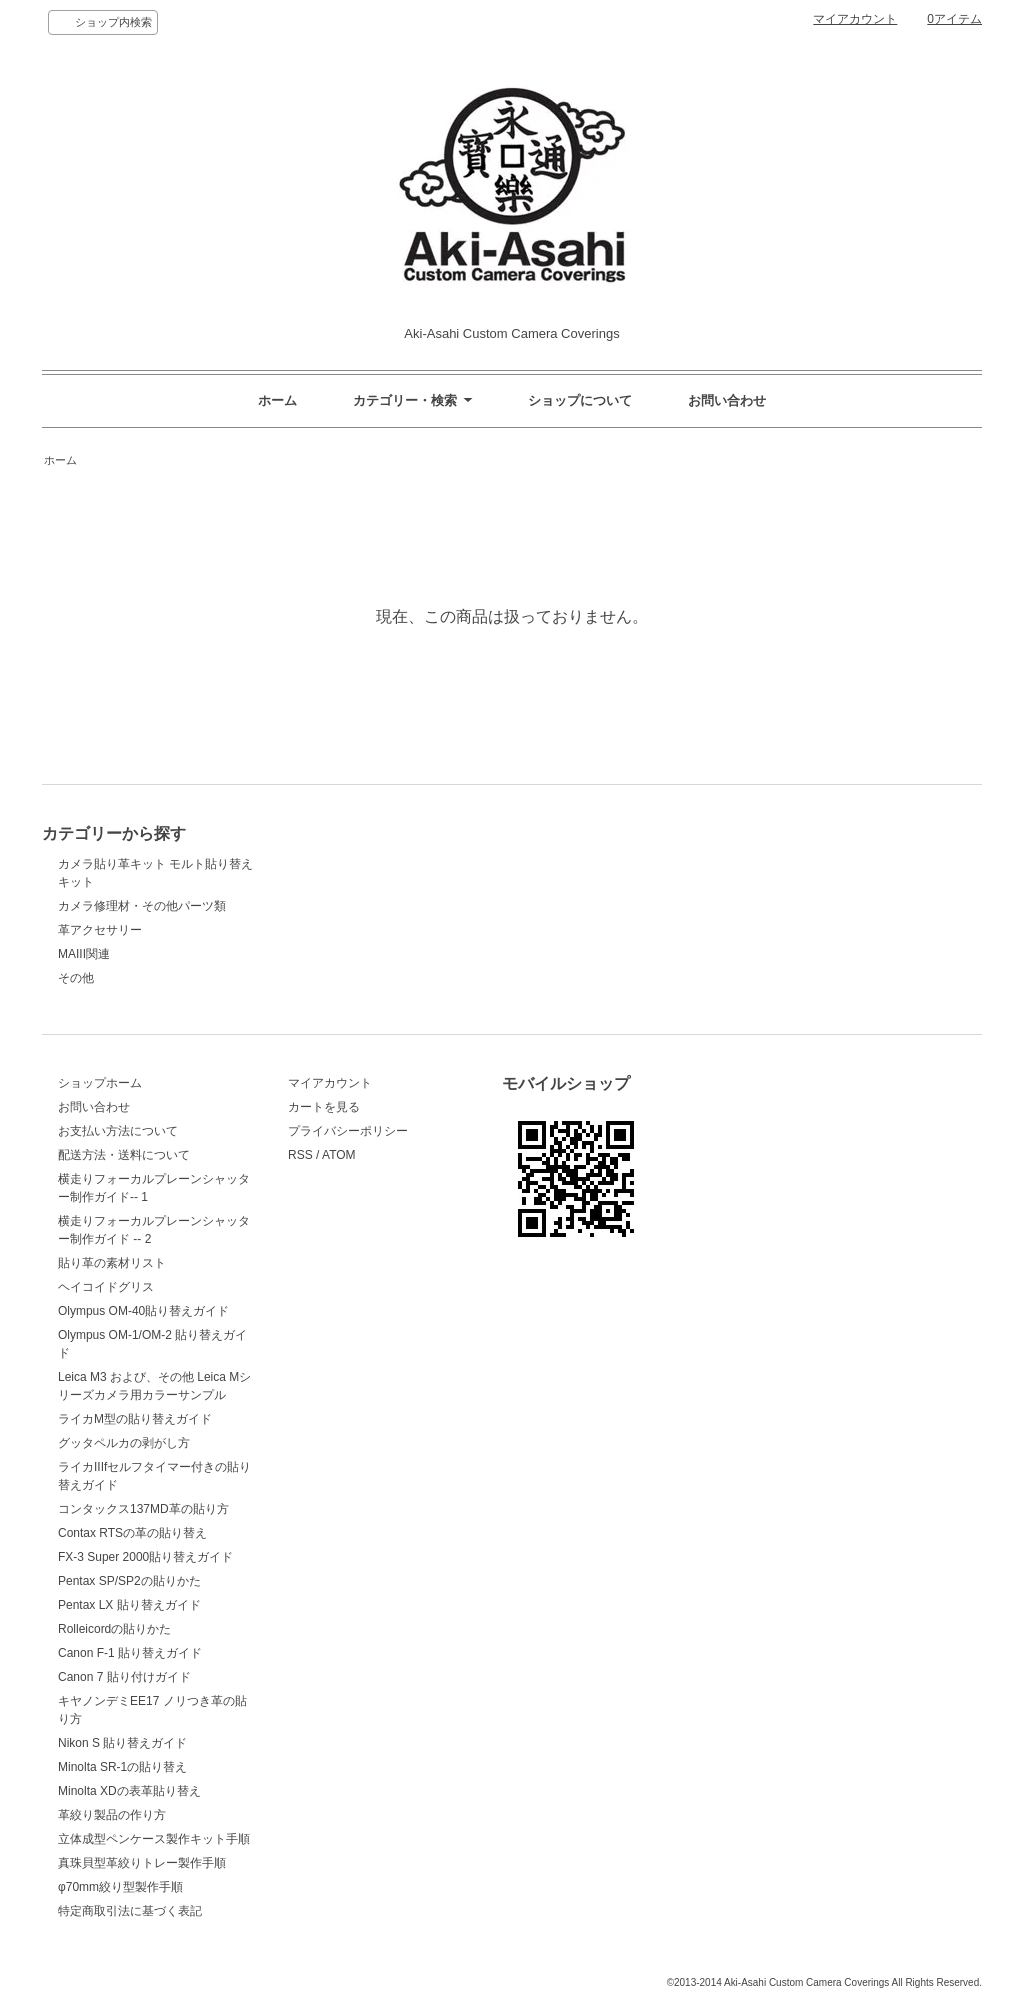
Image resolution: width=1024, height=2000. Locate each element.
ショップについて (580, 400)
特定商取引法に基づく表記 (130, 1911)
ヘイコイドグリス (106, 1287)
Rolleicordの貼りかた (114, 1629)
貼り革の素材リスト (112, 1263)
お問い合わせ (727, 400)
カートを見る (324, 1107)
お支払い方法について (118, 1131)
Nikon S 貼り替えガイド (122, 1743)
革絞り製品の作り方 (112, 1815)
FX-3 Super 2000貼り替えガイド (145, 1557)
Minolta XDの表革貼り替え (129, 1791)
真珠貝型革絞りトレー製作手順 (142, 1863)
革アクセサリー (100, 930)
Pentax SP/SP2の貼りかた (129, 1581)
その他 (76, 978)
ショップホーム (100, 1083)
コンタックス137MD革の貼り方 (143, 1509)
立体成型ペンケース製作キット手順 (154, 1839)
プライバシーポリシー (348, 1131)
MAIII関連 (84, 954)
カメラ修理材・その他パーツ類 (142, 906)
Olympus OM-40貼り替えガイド (143, 1311)
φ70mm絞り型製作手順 (120, 1887)
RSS (300, 1155)
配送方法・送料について (124, 1155)
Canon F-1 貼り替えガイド (130, 1653)
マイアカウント (855, 19)
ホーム (277, 400)
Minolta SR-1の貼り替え (122, 1767)
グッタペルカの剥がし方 (124, 1443)
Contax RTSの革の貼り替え (132, 1533)
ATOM (339, 1155)
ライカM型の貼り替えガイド (135, 1419)
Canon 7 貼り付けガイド (124, 1677)
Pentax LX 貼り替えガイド (129, 1605)
